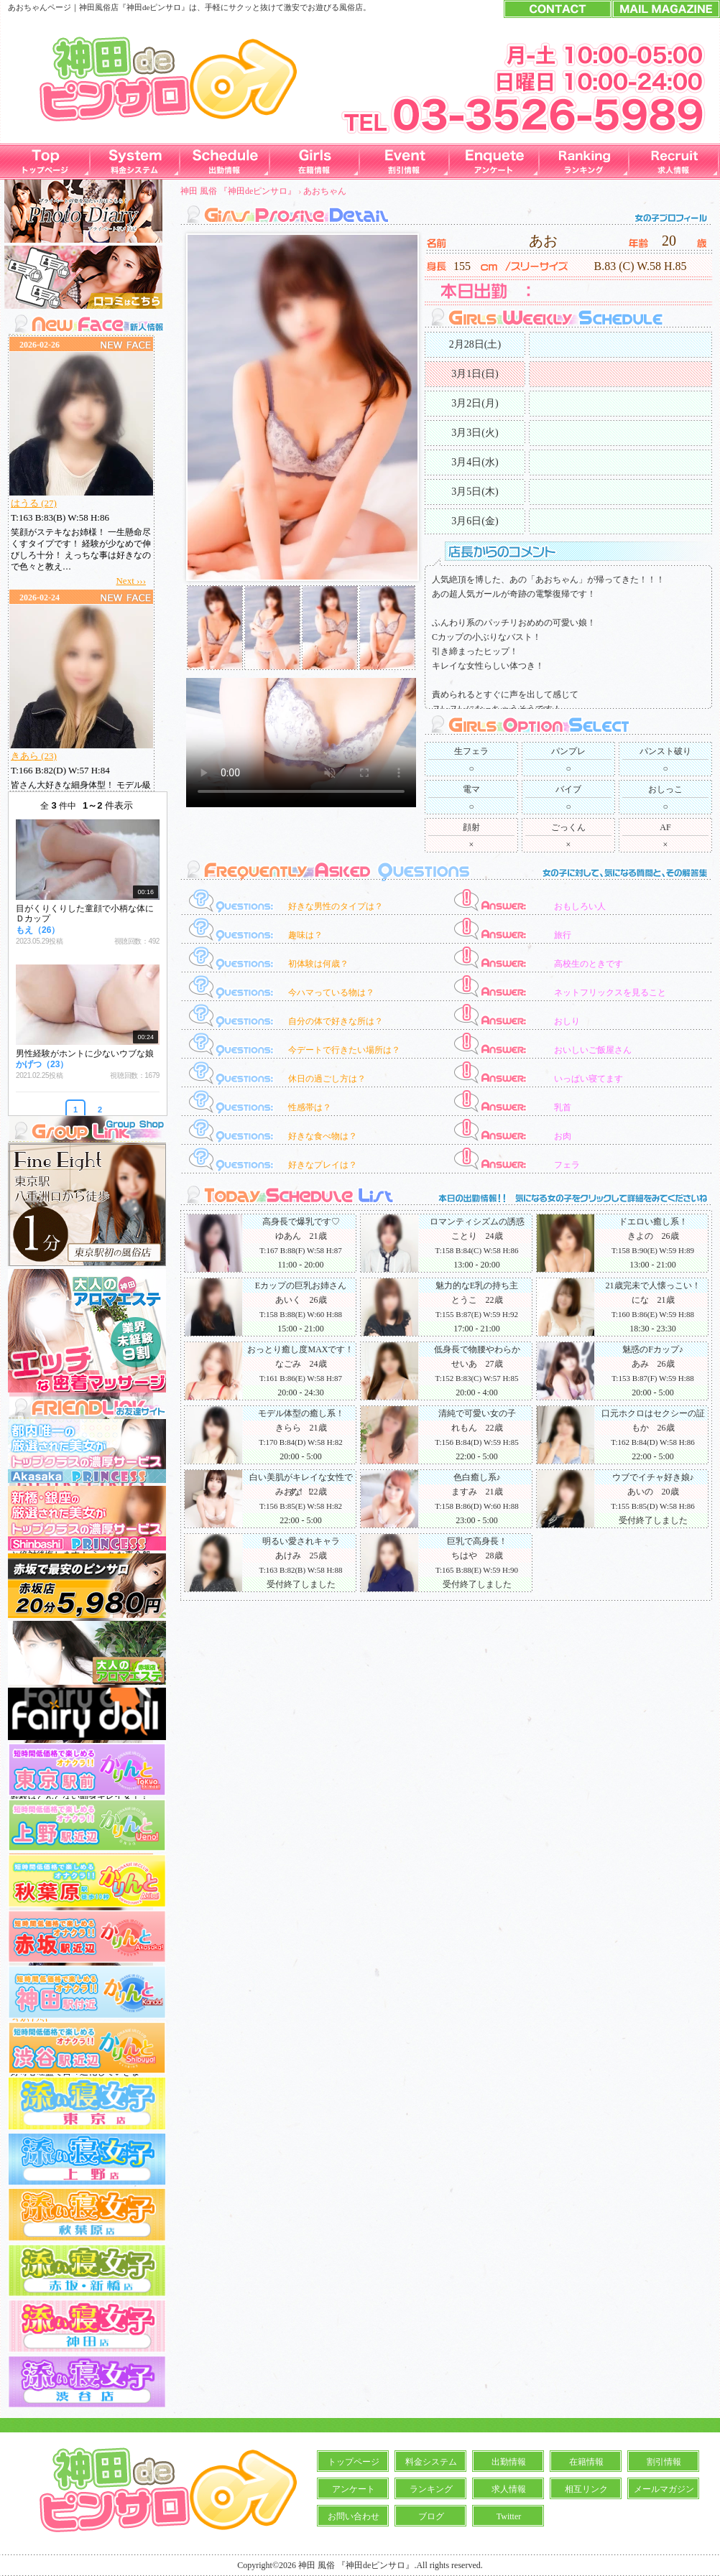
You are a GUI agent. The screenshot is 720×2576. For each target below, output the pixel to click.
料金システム (431, 2462)
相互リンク (586, 2489)
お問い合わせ (353, 2516)
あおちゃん (324, 191)
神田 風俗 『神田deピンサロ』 (238, 191)
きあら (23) (34, 755)
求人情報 (508, 2489)
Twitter (509, 2516)
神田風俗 (95, 7)
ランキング (431, 2489)
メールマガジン (664, 2489)
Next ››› (131, 580)
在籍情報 (586, 2462)
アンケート (353, 2489)
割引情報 (664, 2462)
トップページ (353, 2462)
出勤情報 (508, 2462)
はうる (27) (34, 503)
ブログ (431, 2516)
